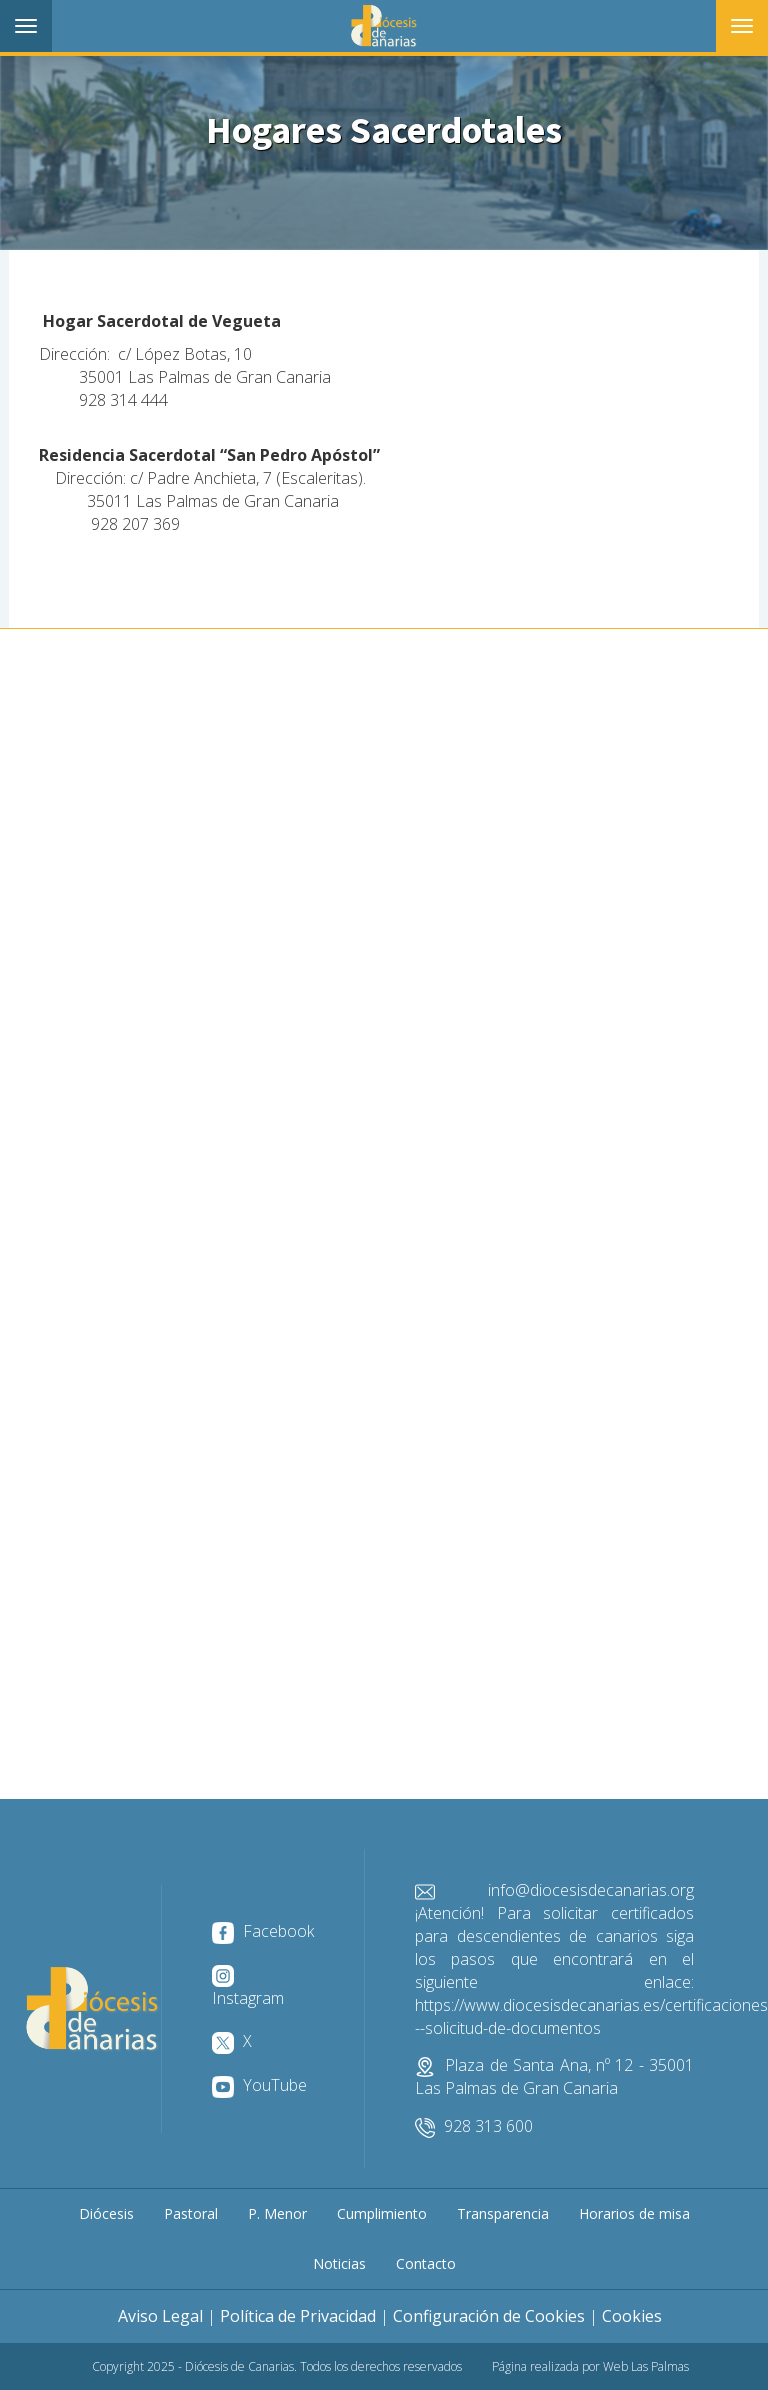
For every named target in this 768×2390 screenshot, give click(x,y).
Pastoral (191, 2213)
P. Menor (277, 2213)
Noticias (339, 2263)
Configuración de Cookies (489, 2316)
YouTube (259, 2085)
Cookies (632, 2316)
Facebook (263, 1931)
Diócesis (106, 2213)
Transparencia (503, 2213)
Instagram (248, 1987)
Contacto (426, 2263)
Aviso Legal (160, 2316)
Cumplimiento (382, 2213)
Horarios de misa (634, 2213)
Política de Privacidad (298, 2316)
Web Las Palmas (646, 2366)
